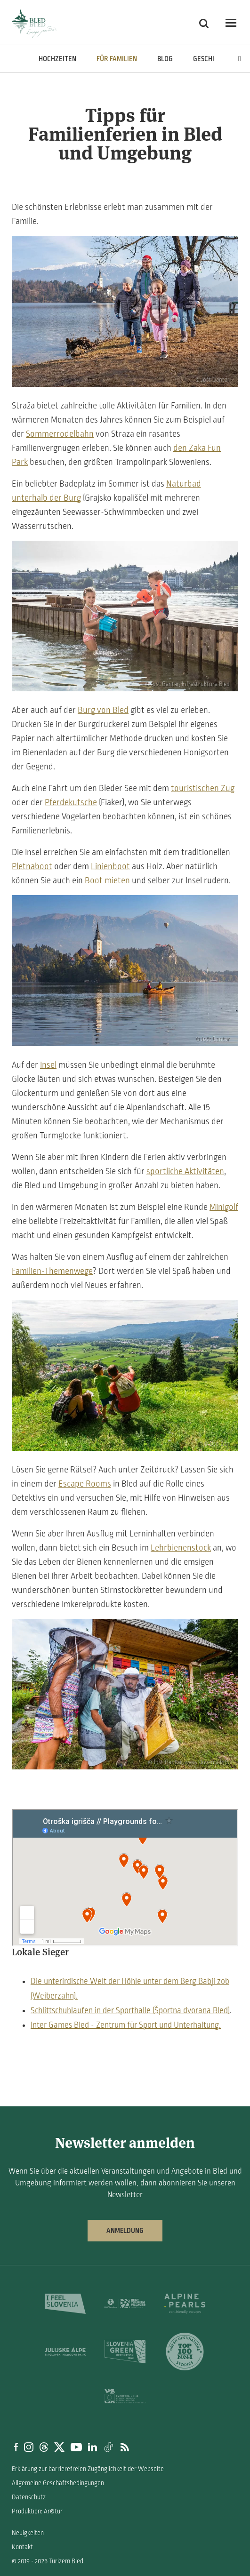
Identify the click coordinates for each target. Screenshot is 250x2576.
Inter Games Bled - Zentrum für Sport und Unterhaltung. (126, 2025)
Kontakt (22, 2547)
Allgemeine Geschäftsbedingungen (58, 2483)
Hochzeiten (57, 59)
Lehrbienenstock (181, 1547)
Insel (48, 1065)
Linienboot (110, 866)
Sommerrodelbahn (60, 434)
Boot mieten (107, 880)
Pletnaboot (32, 866)
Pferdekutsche (71, 802)
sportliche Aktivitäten (185, 1171)
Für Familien (117, 59)
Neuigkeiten (28, 2532)
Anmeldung (125, 2230)
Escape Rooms (84, 1483)
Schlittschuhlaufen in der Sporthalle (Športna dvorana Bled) (130, 2010)
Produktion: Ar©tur (37, 2511)
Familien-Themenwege (52, 1271)
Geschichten (213, 59)
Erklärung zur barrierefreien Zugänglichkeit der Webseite (88, 2468)
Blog (165, 59)
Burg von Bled (103, 710)
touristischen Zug (202, 788)
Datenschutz (29, 2497)
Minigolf (224, 1207)
